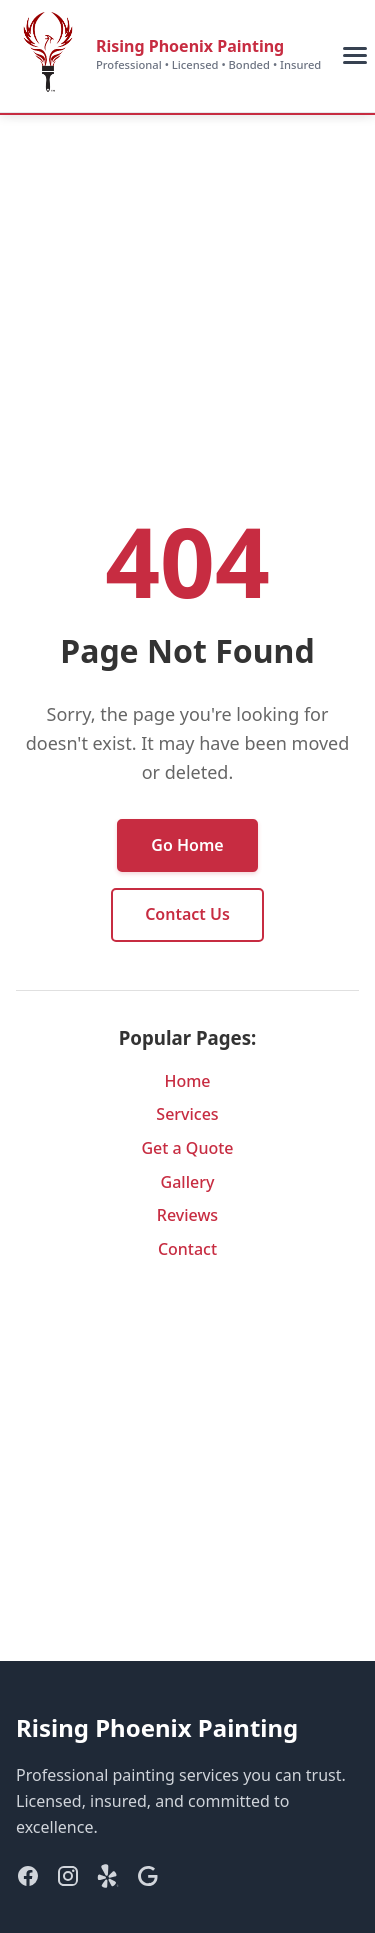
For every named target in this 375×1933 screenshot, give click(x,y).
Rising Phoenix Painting (190, 46)
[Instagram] (68, 1880)
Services (187, 1114)
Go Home (187, 845)
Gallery (188, 1182)
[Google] (148, 1880)
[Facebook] (28, 1880)
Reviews (187, 1215)
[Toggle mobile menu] (355, 55)
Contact (187, 1249)
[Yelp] (108, 1880)
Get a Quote (187, 1148)
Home (187, 1081)
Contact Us (187, 914)
